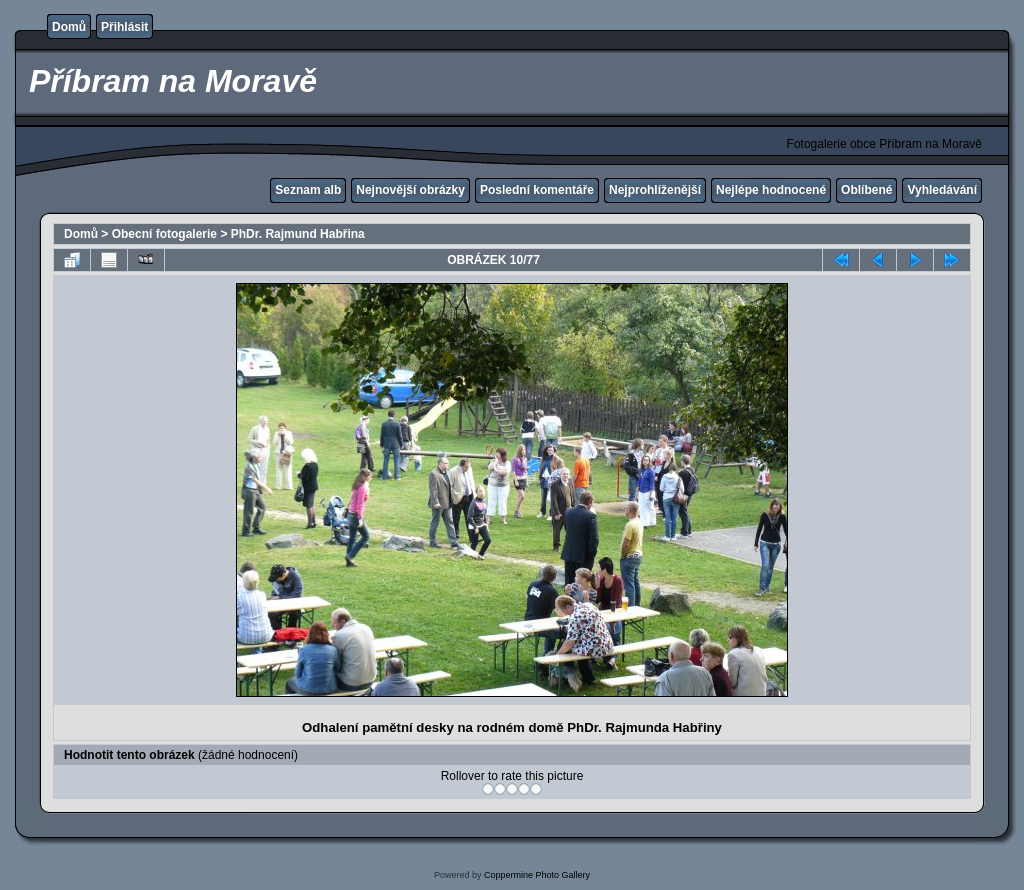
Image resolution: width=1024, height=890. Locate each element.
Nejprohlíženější (655, 190)
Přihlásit (124, 27)
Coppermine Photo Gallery (537, 875)
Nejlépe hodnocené (771, 190)
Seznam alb (308, 190)
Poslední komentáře (537, 190)
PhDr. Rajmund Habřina (298, 234)
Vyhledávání (942, 190)
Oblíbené (866, 190)
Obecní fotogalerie (164, 234)
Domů (69, 27)
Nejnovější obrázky (410, 190)
